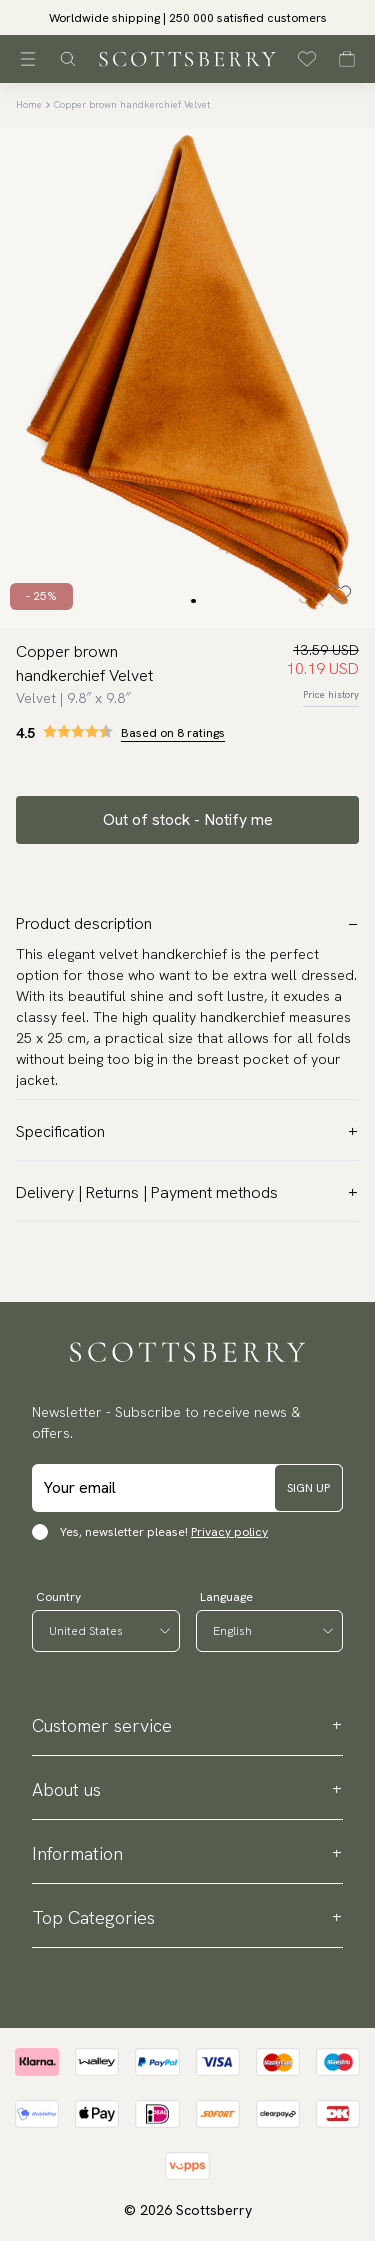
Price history (331, 694)
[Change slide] (193, 601)
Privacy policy (229, 1532)
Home (29, 104)
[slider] (187, 17)
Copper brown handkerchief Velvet (132, 104)
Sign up (308, 1488)
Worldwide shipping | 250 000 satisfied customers (188, 18)
